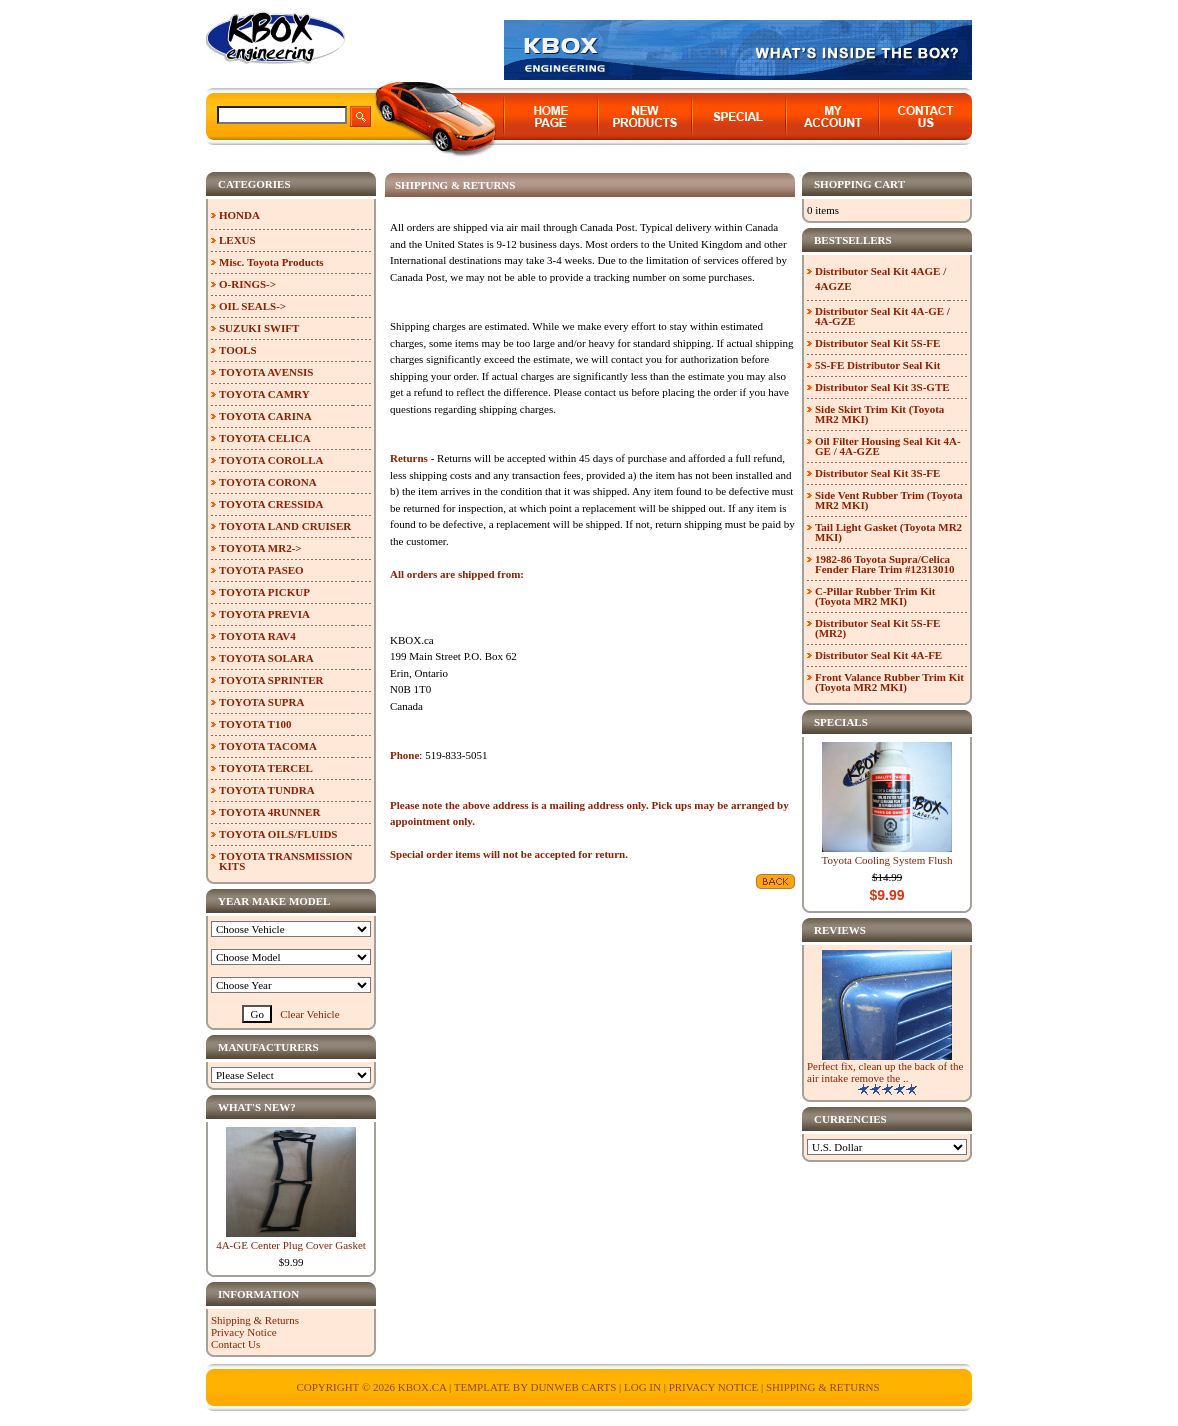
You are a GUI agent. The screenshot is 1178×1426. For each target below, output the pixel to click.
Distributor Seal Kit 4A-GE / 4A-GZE (882, 316)
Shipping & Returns (255, 1320)
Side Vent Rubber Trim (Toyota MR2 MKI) (889, 500)
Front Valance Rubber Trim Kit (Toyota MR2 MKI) (889, 682)
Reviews (840, 930)
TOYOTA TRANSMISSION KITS (286, 861)
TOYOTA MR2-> (260, 548)
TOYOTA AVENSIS (266, 372)
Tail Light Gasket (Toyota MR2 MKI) (888, 532)
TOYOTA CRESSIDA (271, 504)
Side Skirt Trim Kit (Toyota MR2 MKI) (879, 414)
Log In (642, 1387)
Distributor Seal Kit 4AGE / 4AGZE (880, 278)
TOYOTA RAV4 (257, 636)
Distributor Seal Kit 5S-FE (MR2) (877, 628)
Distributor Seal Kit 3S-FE (877, 473)
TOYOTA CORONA (268, 482)
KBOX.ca (422, 1387)
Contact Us (235, 1344)
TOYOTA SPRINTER (271, 680)
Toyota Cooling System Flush (887, 860)
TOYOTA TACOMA (268, 746)
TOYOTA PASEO (261, 570)
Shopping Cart (859, 184)
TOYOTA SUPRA (261, 702)
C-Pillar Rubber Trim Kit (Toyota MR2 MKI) (875, 596)
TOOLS (238, 350)
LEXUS (237, 240)
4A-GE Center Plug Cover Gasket (291, 1245)
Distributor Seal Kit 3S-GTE (882, 387)
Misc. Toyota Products (271, 262)
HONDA (239, 215)
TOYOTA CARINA (265, 416)
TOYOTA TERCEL (266, 768)
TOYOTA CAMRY (264, 394)
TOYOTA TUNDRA (267, 790)
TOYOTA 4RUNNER (269, 812)
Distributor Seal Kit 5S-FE (877, 343)
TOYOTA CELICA (265, 438)
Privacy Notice (244, 1332)
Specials (841, 722)
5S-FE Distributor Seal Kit (877, 365)
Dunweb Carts (574, 1387)
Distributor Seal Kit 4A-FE (878, 655)
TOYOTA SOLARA (266, 658)
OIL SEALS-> (252, 306)
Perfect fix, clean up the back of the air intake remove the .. (885, 1072)
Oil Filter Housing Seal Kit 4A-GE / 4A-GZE (888, 446)
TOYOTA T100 (255, 724)
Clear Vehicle (309, 1014)
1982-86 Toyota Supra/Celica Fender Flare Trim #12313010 (884, 564)
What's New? (257, 1107)
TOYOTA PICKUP (264, 592)
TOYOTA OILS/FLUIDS (278, 834)
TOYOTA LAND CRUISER (285, 526)
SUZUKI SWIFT (259, 328)
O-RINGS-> (247, 284)
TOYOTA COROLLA (271, 460)
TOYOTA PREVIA (264, 614)
